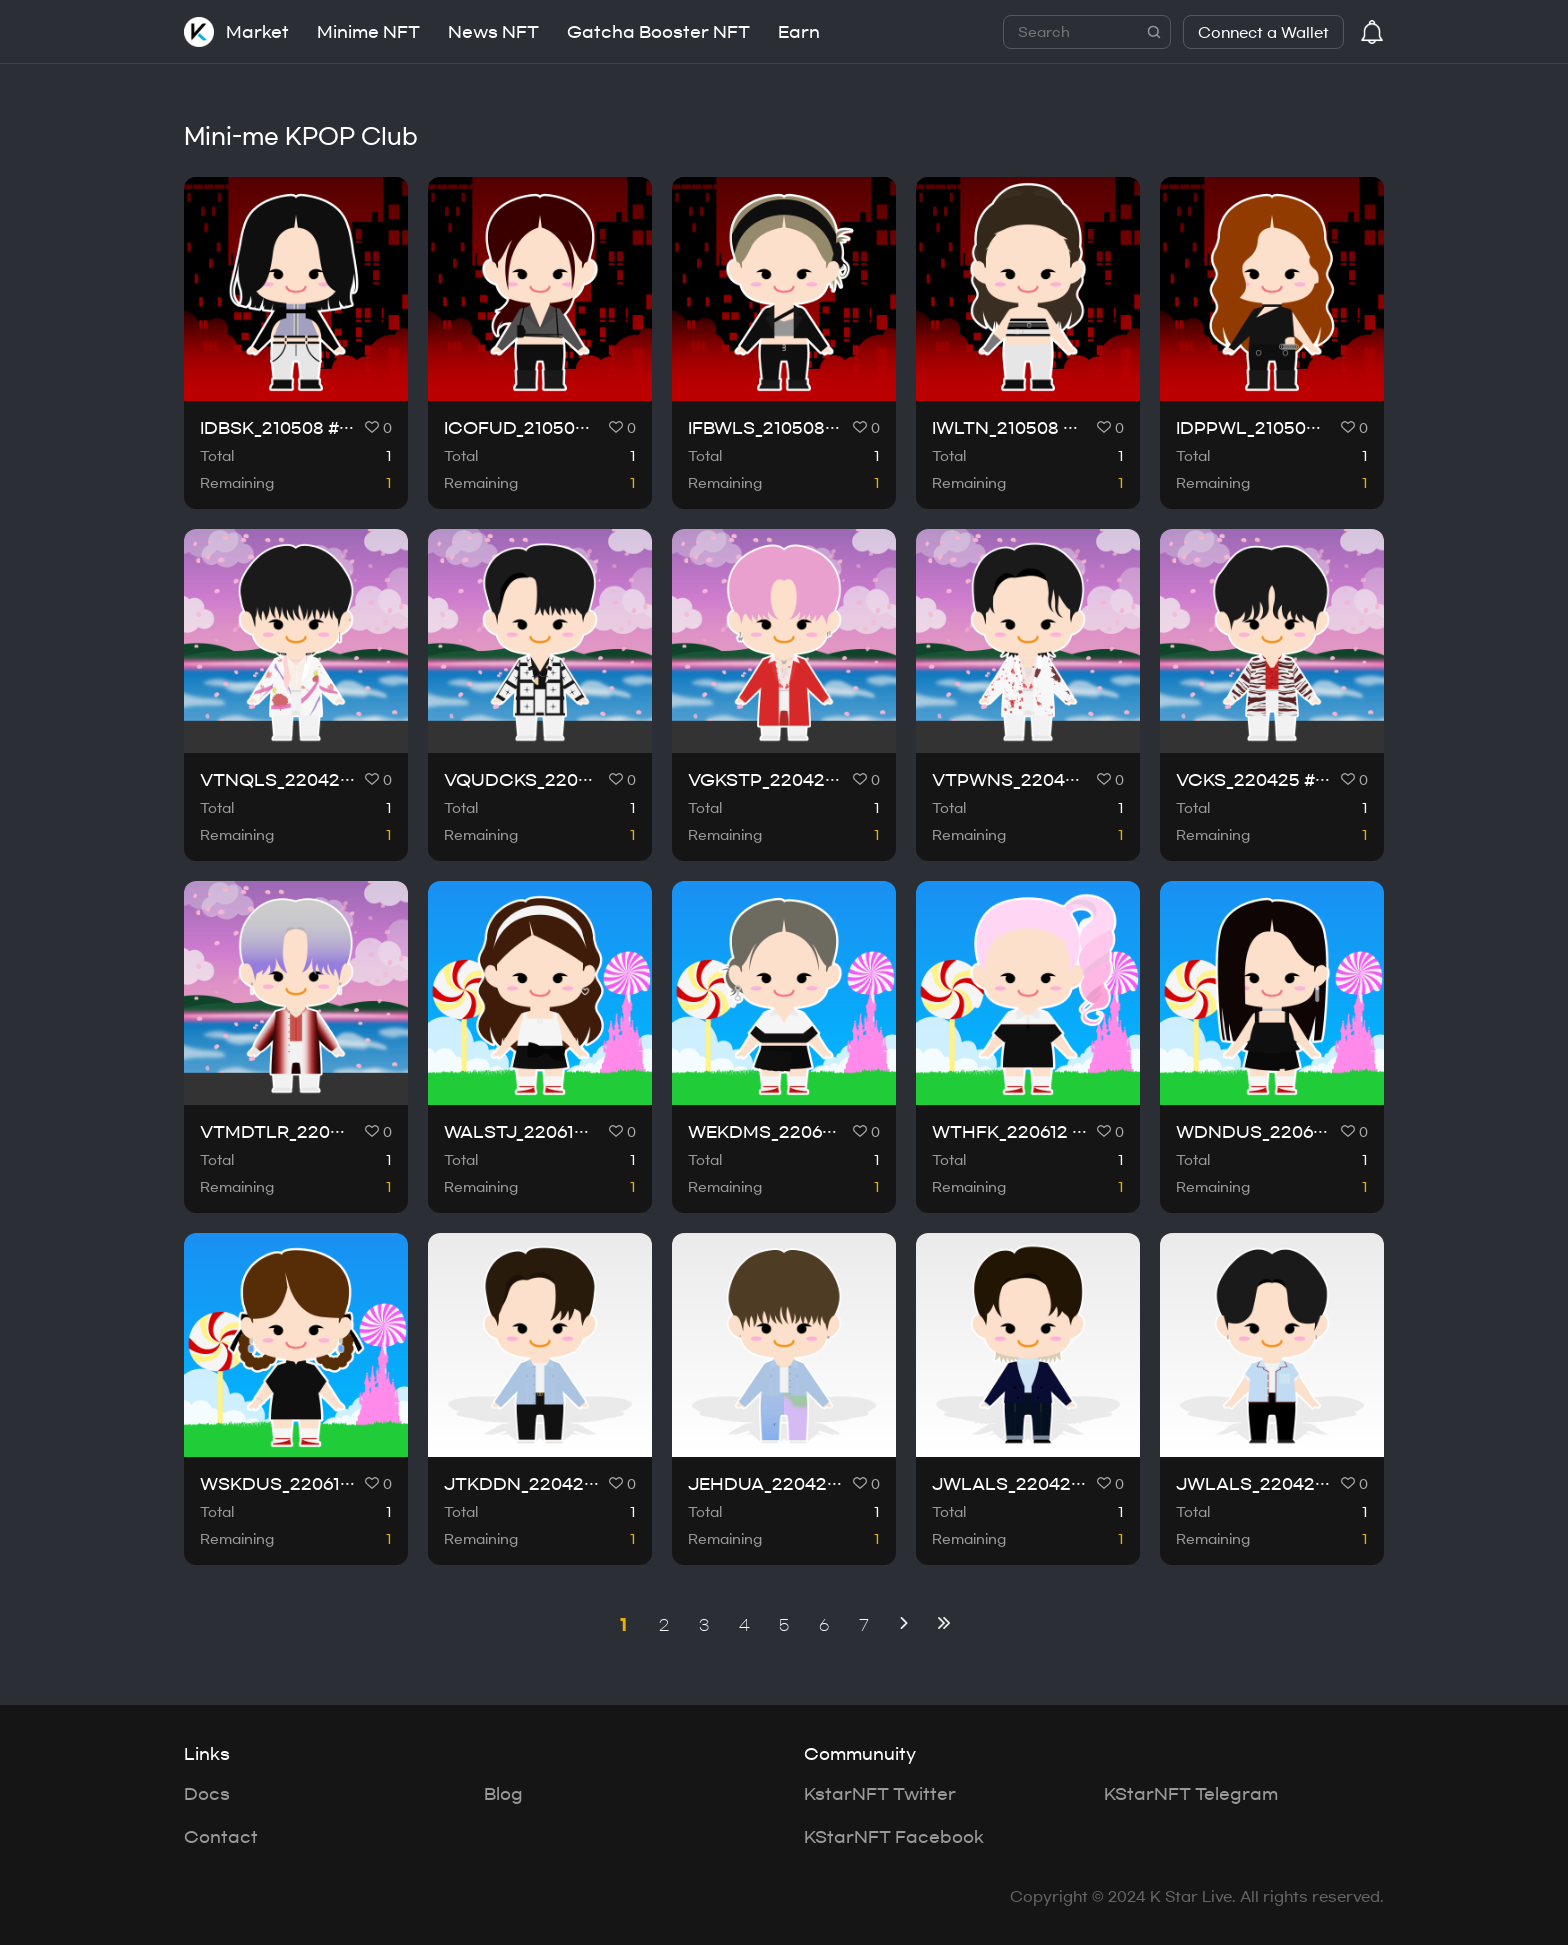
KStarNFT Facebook (894, 1837)
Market (257, 32)
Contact (221, 1837)
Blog (503, 1794)
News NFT (493, 32)
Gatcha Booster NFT (658, 32)
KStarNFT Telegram (1191, 1794)
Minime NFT (368, 32)
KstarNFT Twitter (880, 1794)
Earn (799, 32)
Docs (207, 1794)
